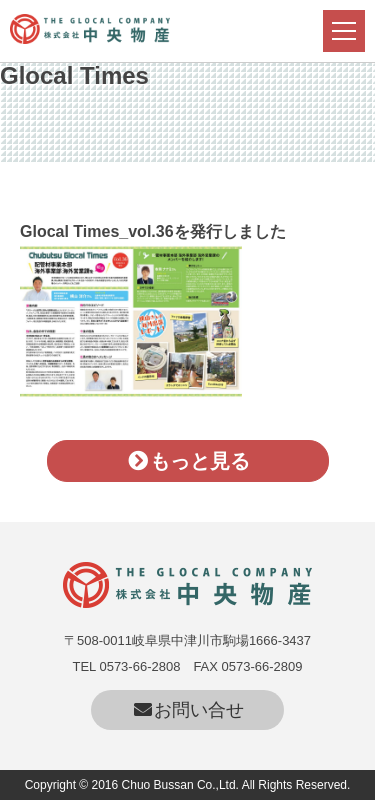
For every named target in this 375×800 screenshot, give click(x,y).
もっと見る (187, 461)
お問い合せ (187, 710)
